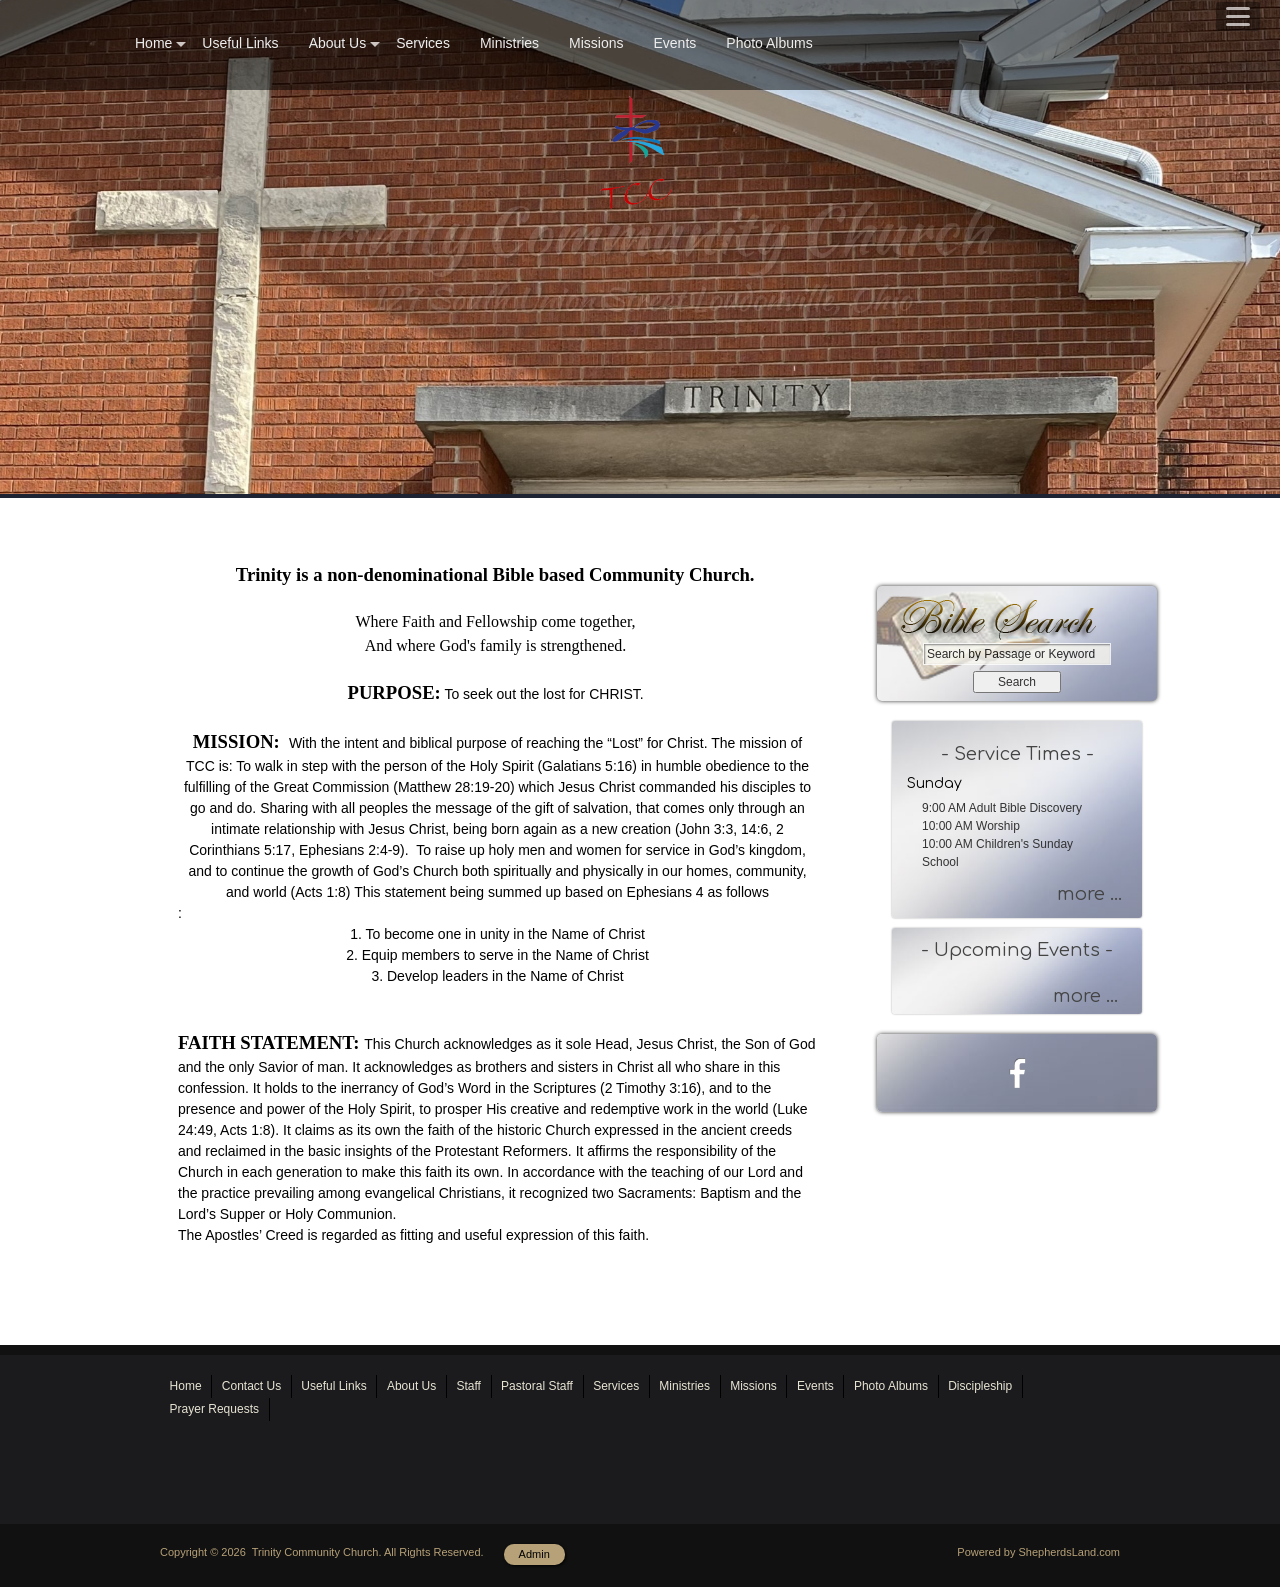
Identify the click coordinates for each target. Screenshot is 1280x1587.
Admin (534, 1554)
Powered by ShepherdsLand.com (1038, 1552)
